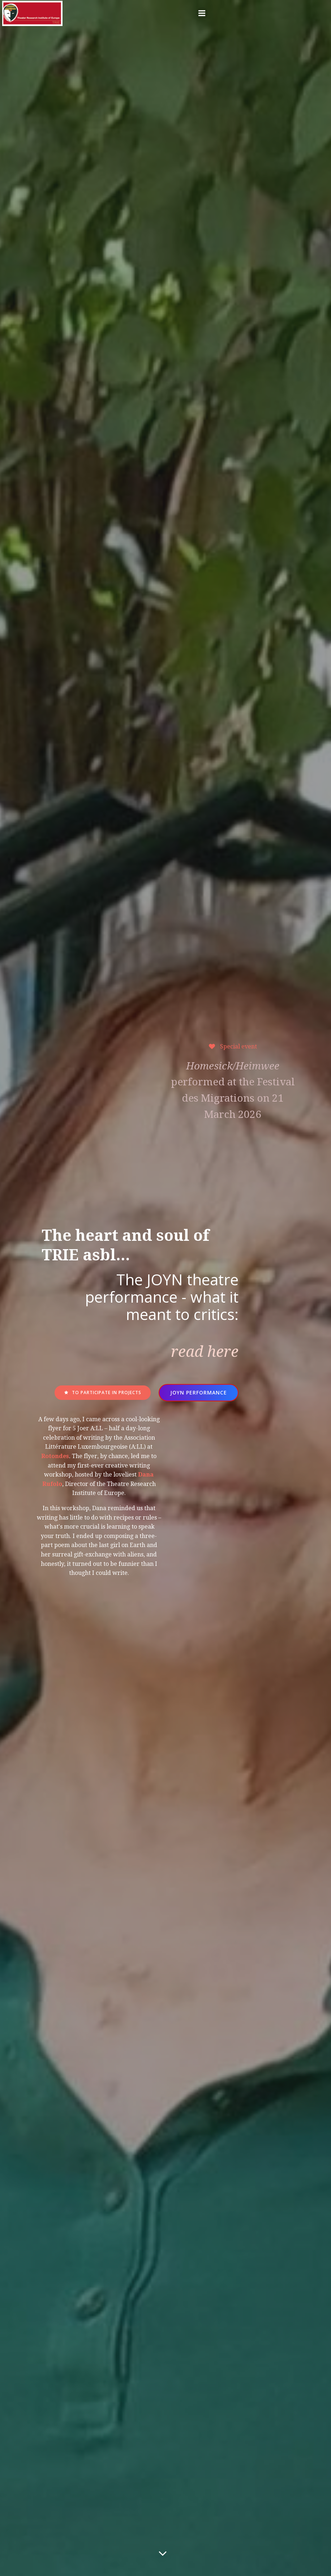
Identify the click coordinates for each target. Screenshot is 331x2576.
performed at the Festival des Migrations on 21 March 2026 (230, 1173)
